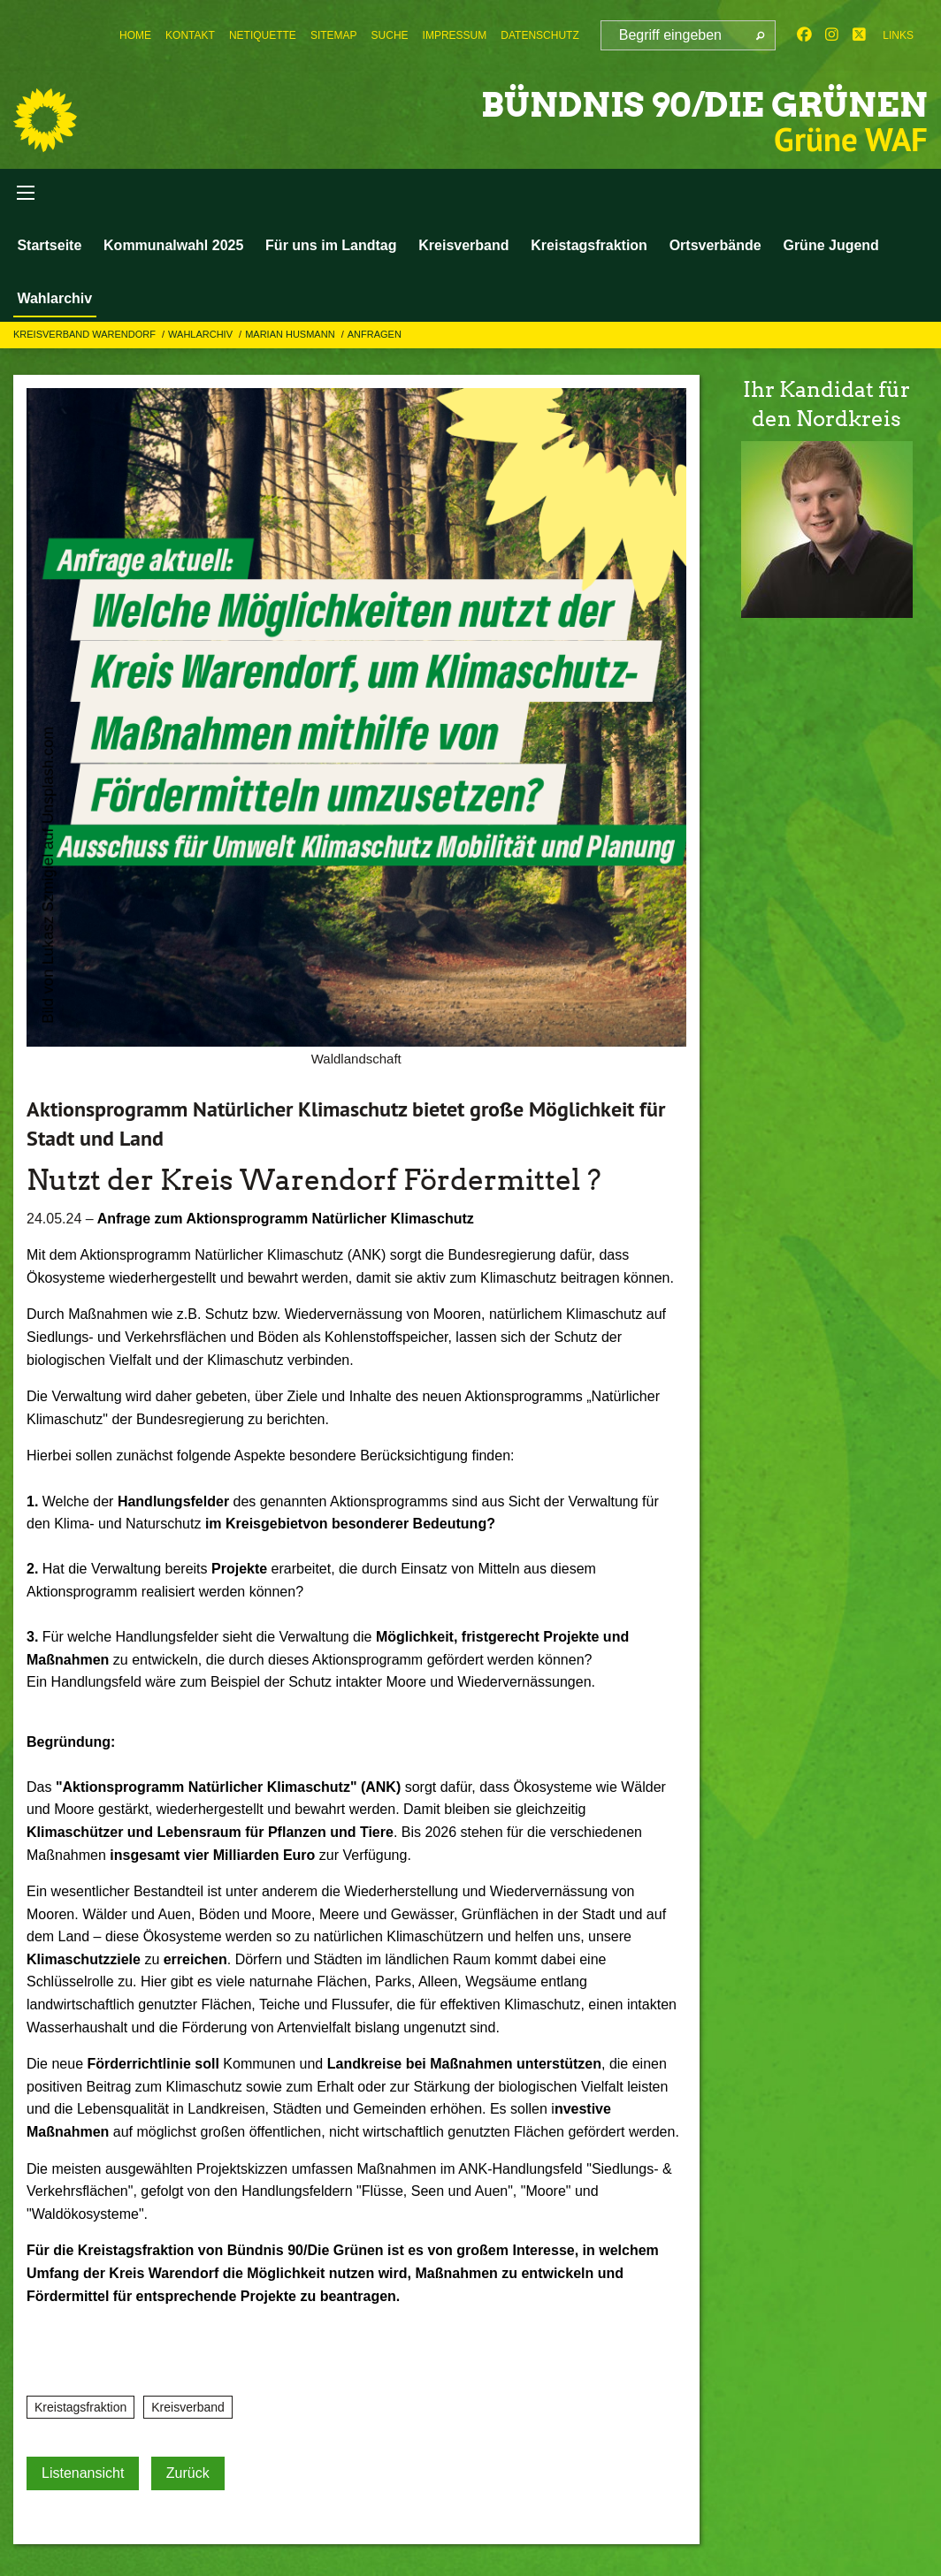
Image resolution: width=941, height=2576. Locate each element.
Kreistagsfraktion (578, 247)
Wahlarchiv (53, 301)
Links (898, 35)
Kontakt (190, 35)
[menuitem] (135, 35)
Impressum (455, 35)
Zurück (188, 2478)
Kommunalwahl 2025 (170, 247)
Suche (390, 35)
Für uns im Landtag (324, 247)
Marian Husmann (291, 340)
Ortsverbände (702, 247)
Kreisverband (455, 247)
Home (135, 35)
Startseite (48, 247)
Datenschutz (539, 35)
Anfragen (375, 340)
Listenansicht (83, 2478)
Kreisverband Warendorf (85, 340)
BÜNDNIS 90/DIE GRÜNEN (670, 103)
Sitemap (333, 35)
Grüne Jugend (815, 247)
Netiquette (262, 35)
